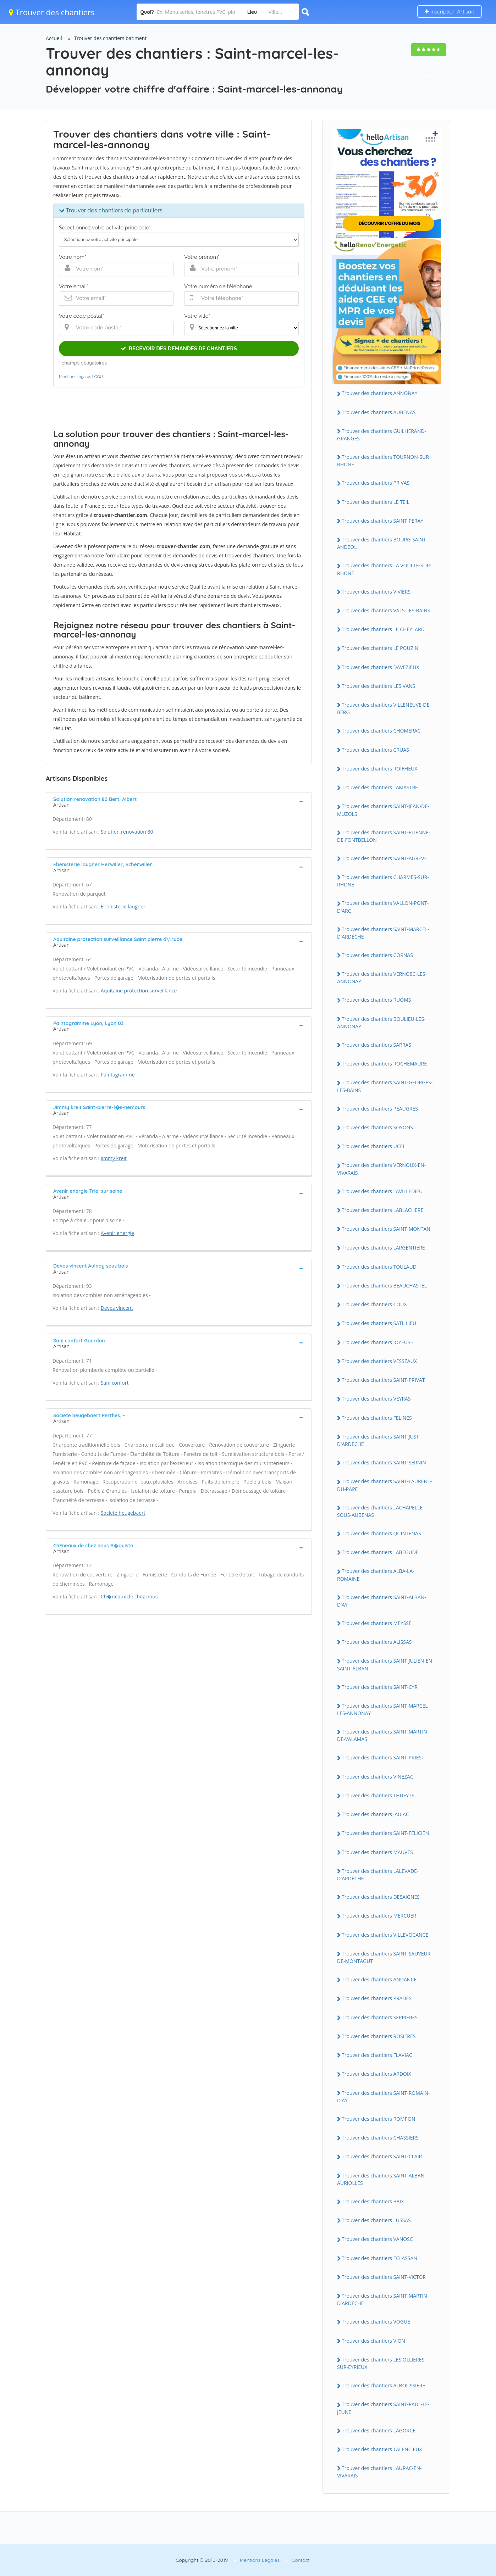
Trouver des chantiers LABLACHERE (382, 1210)
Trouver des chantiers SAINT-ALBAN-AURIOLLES (381, 2179)
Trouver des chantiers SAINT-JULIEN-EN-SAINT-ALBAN (385, 1664)
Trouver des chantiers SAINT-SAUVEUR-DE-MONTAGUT (384, 1957)
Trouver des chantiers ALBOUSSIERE (383, 2385)
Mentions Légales (260, 2560)
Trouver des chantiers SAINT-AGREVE (384, 858)
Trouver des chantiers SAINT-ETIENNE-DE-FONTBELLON (383, 836)
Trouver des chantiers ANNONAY (380, 393)
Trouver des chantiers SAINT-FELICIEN (385, 1833)
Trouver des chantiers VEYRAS (376, 1398)
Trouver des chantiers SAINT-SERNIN (384, 1462)
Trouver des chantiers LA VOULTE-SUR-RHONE (384, 569)
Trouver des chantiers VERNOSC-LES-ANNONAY (382, 977)
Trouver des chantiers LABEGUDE (380, 1552)
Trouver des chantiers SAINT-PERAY (382, 520)
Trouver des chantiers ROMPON (378, 2118)
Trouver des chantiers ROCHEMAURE (384, 1063)
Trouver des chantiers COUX (374, 1304)
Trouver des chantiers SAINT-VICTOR (384, 2277)
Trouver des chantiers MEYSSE (377, 1623)
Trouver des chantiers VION (373, 2340)
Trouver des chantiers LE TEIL (375, 502)
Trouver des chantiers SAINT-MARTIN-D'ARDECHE (383, 2299)
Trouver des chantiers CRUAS (375, 749)
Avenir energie (117, 1233)
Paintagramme (118, 1074)
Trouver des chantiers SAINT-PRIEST (383, 1757)
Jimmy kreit (114, 1158)
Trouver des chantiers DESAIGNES (381, 1896)
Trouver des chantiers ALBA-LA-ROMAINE (375, 1575)
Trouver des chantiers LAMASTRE (380, 787)
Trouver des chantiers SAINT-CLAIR (382, 2156)
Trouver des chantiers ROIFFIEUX (379, 768)
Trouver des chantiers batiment (110, 38)
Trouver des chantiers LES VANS (378, 686)
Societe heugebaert (123, 1512)
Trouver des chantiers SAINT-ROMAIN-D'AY (383, 2097)
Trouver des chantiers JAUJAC (375, 1814)
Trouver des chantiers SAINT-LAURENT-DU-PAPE (384, 1485)
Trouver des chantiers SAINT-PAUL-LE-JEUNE (383, 2408)
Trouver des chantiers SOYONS (377, 1127)
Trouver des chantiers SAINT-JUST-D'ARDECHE (379, 1440)
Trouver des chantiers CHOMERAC (381, 730)
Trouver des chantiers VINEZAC (377, 1776)
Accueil (54, 38)
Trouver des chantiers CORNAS (377, 955)
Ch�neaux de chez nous (129, 1596)
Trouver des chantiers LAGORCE (378, 2430)
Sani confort (115, 1382)
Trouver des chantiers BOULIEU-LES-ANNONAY (381, 1023)
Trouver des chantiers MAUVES (377, 1852)
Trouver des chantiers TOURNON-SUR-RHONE (383, 461)
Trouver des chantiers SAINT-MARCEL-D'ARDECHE (383, 933)
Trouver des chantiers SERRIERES (380, 2017)
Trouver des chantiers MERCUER (379, 1915)
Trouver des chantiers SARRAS (376, 1044)
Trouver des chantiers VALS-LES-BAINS (386, 610)
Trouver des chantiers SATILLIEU (379, 1323)
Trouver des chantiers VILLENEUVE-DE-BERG (384, 708)
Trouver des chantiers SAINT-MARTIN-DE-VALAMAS (383, 1735)
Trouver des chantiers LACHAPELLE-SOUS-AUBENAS (380, 1511)
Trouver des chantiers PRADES (377, 1998)
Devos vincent (117, 1307)
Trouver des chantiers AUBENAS (378, 412)
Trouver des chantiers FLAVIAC (377, 2055)
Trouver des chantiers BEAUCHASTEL (384, 1285)
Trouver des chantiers (52, 12)
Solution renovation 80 (127, 831)
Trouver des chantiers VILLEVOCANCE (385, 1934)
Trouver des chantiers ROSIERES (378, 2036)
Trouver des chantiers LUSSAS (376, 2220)
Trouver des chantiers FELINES (377, 1417)
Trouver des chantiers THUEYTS (378, 1795)
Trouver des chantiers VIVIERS (376, 591)
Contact (301, 2560)
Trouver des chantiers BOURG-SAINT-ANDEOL (382, 543)
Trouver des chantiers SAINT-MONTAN (386, 1228)
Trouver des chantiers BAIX (373, 2201)
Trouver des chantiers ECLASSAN (379, 2258)
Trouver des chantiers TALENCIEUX (382, 2449)
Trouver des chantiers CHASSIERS (380, 2137)
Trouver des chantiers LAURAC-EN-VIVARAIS (379, 2472)
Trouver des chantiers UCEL (374, 1146)
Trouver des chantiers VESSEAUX (379, 1361)
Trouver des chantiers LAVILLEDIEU (382, 1191)
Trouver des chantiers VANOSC (377, 2239)
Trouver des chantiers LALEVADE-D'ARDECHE (377, 1875)
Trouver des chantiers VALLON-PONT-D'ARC (383, 907)
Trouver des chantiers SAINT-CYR (380, 1687)
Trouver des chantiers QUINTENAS (381, 1533)
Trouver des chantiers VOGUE (376, 2321)
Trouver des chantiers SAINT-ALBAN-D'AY (381, 1601)
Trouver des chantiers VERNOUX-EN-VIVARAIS (381, 1169)
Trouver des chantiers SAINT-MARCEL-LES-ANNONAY (383, 1709)
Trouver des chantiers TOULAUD (379, 1266)
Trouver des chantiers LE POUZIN (380, 648)
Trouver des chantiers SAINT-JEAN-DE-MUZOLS (383, 810)
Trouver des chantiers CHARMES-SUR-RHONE (383, 881)
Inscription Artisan (449, 11)
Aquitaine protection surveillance (139, 990)
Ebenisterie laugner (123, 906)
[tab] (179, 801)
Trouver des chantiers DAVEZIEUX (380, 667)
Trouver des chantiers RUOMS (376, 999)
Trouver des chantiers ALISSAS (377, 1641)
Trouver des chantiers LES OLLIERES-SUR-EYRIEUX (381, 2363)
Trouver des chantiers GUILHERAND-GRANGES (381, 435)
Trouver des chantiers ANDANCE (379, 1979)
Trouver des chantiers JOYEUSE (377, 1342)
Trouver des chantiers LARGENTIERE (383, 1247)
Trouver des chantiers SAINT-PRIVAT (383, 1379)
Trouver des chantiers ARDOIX (376, 2073)
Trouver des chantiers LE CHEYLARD (383, 629)
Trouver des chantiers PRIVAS (375, 482)
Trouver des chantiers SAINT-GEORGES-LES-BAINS (384, 1086)
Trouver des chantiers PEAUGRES (380, 1108)
